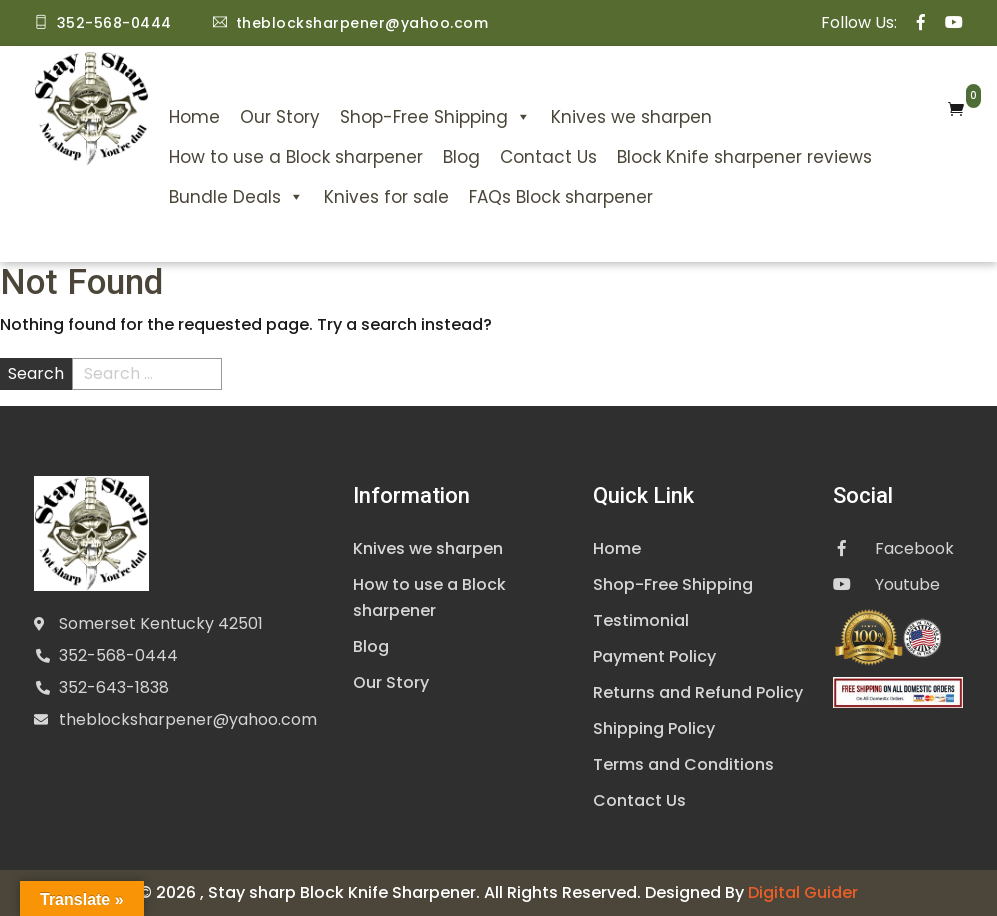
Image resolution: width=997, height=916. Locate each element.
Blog (461, 157)
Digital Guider (803, 892)
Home (194, 117)
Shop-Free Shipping (435, 117)
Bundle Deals (236, 197)
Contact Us (548, 157)
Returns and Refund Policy (698, 692)
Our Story (280, 117)
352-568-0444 (118, 655)
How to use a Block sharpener (296, 157)
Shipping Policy (654, 728)
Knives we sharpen (631, 117)
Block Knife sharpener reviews (744, 157)
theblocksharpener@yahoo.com (188, 719)
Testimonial (641, 620)
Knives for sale (386, 197)
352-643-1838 (114, 687)
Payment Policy (654, 656)
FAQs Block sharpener (561, 197)
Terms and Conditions (683, 764)
